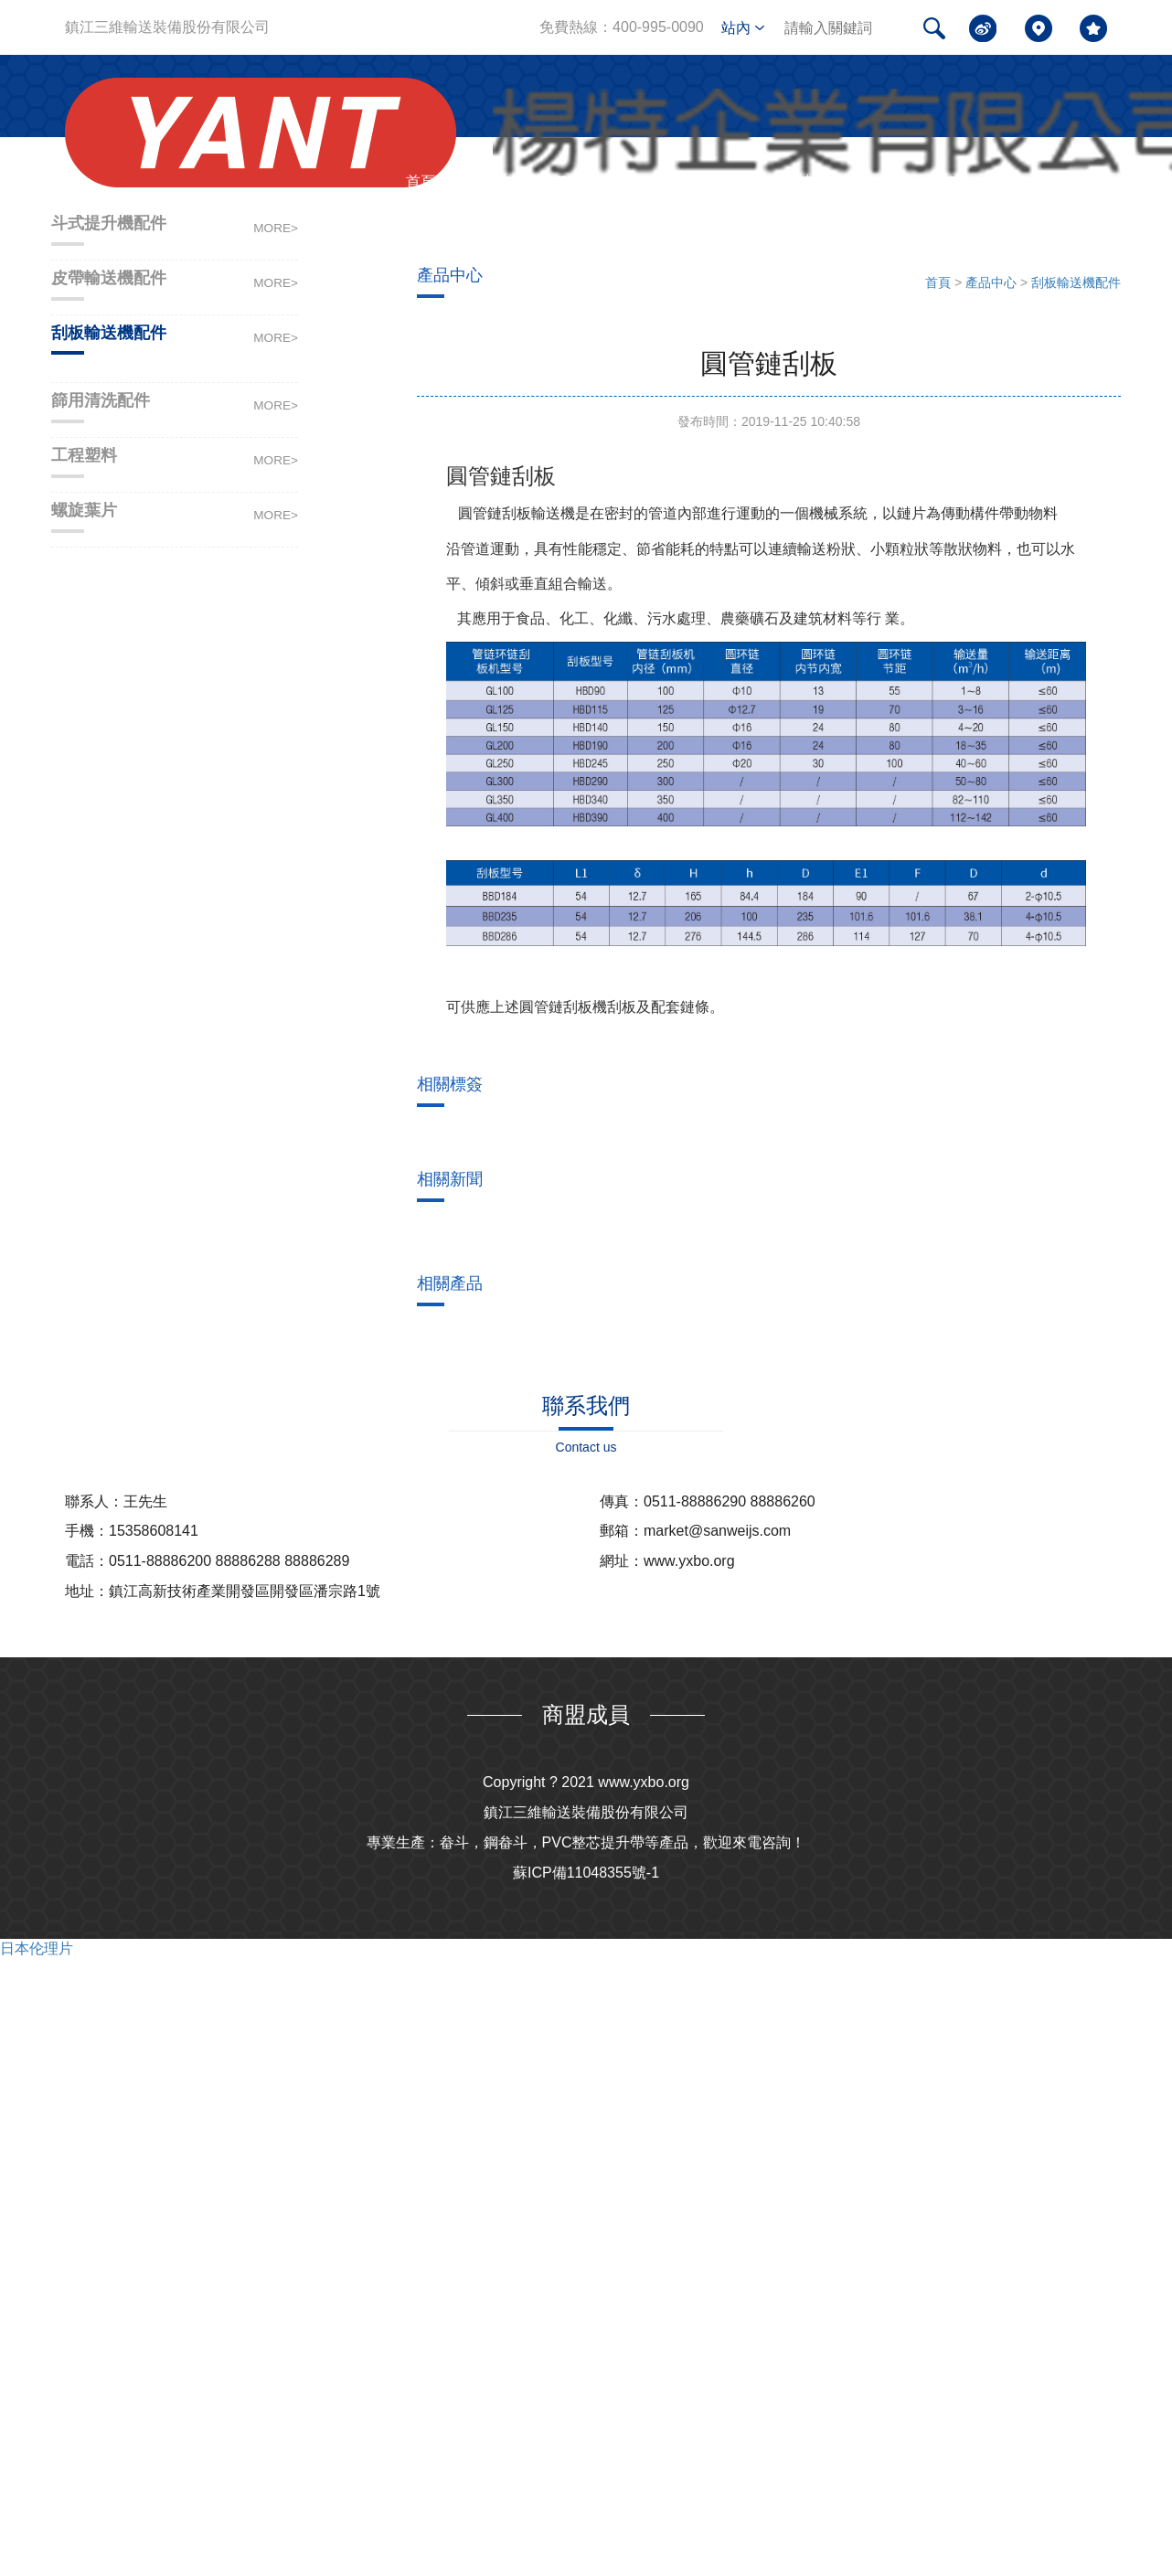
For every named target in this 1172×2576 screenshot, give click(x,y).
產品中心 (669, 181)
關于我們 (537, 181)
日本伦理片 (36, 1948)
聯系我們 (1064, 181)
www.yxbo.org (643, 1782)
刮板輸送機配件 (1076, 282)
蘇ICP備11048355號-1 (586, 1872)
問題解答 (932, 181)
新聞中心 (801, 181)
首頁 (420, 181)
